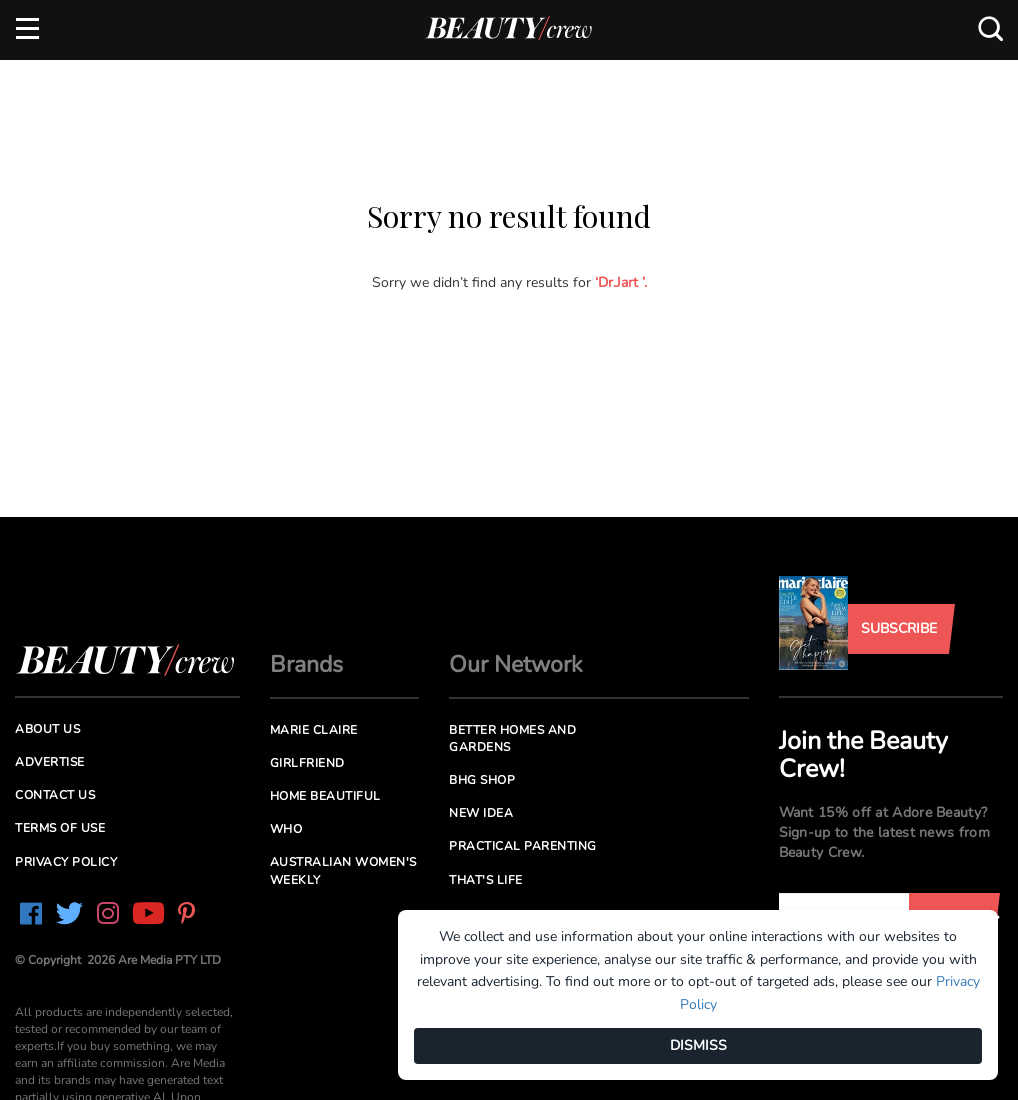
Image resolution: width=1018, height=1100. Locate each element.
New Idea (481, 813)
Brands (306, 664)
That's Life (486, 880)
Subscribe (899, 628)
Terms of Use (60, 828)
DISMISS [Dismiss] (698, 1045)
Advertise (50, 762)
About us (47, 729)
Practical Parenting (523, 846)
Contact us (55, 795)
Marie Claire (314, 730)
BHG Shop (482, 780)
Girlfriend (307, 763)
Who (286, 829)
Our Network (516, 664)
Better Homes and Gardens (512, 738)
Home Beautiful (325, 796)
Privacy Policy (66, 862)
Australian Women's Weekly (343, 870)
